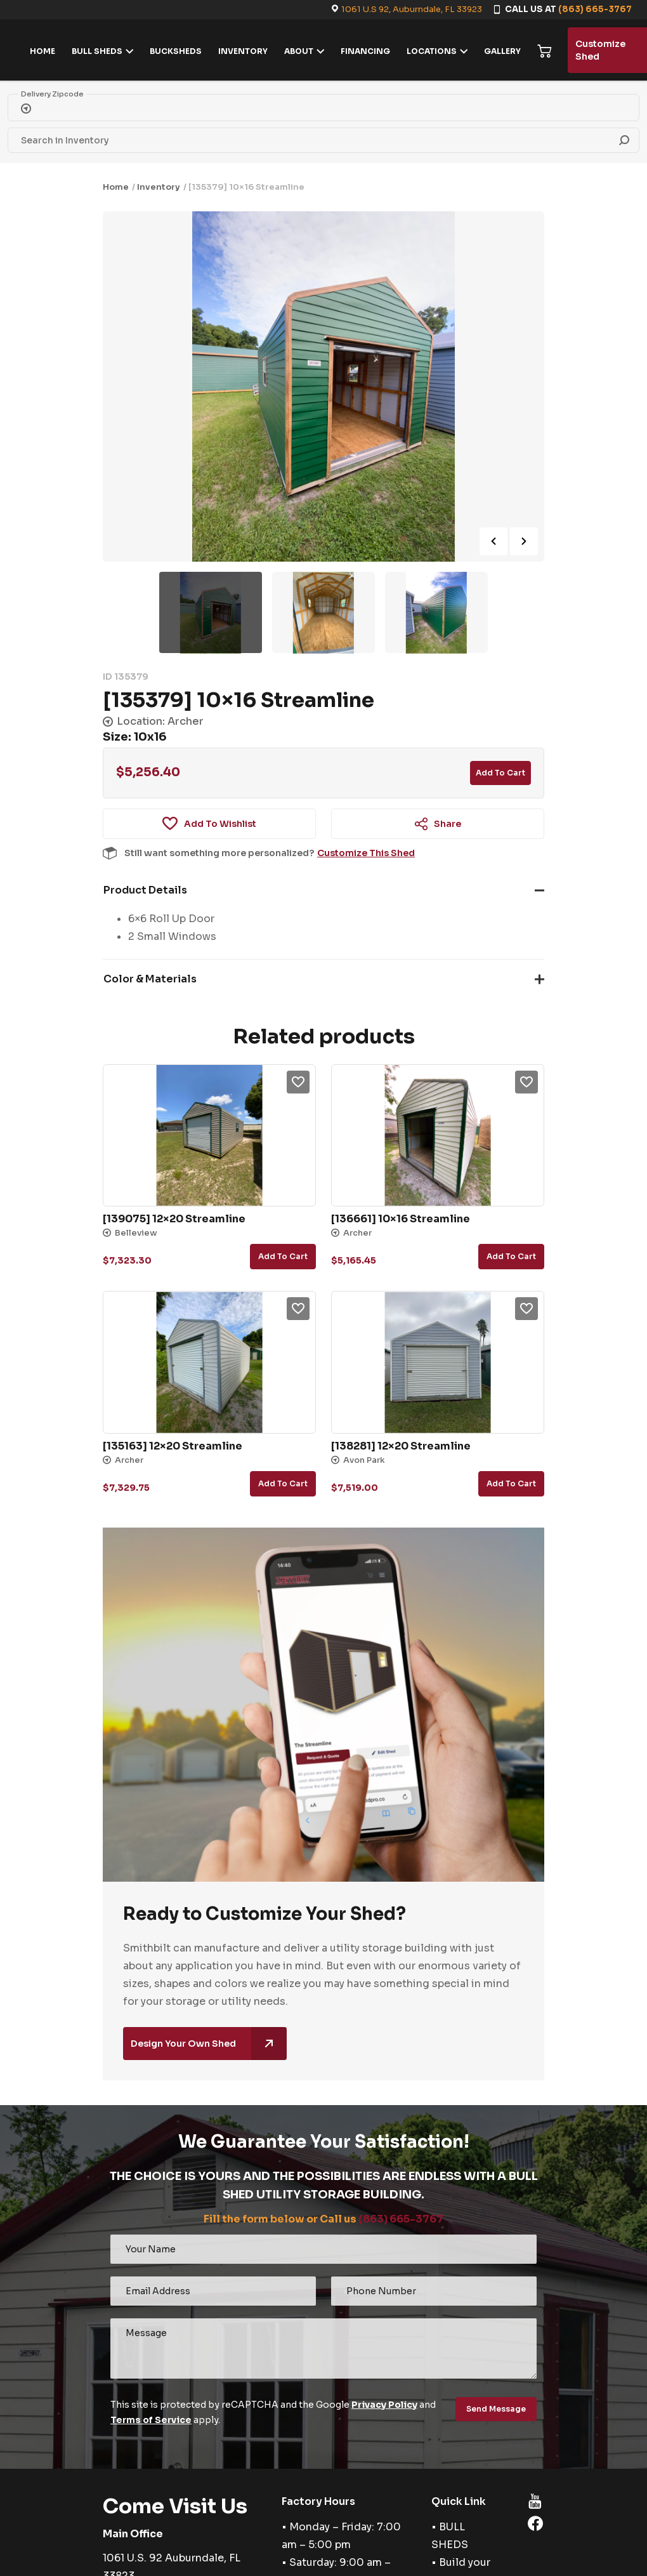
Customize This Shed (366, 853)
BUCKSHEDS (176, 51)
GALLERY (502, 51)
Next (524, 541)
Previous (493, 541)
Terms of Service (151, 2420)
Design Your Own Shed (209, 2043)
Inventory (158, 187)
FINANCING (365, 51)
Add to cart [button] (283, 1256)
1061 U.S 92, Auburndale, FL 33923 (411, 9)
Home (116, 187)
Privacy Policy (384, 2404)
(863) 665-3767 (595, 9)
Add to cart (500, 772)
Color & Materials (150, 979)
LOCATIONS (432, 51)
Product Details (145, 890)
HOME (42, 51)
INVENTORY (243, 51)
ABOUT (298, 51)
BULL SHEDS (97, 51)
